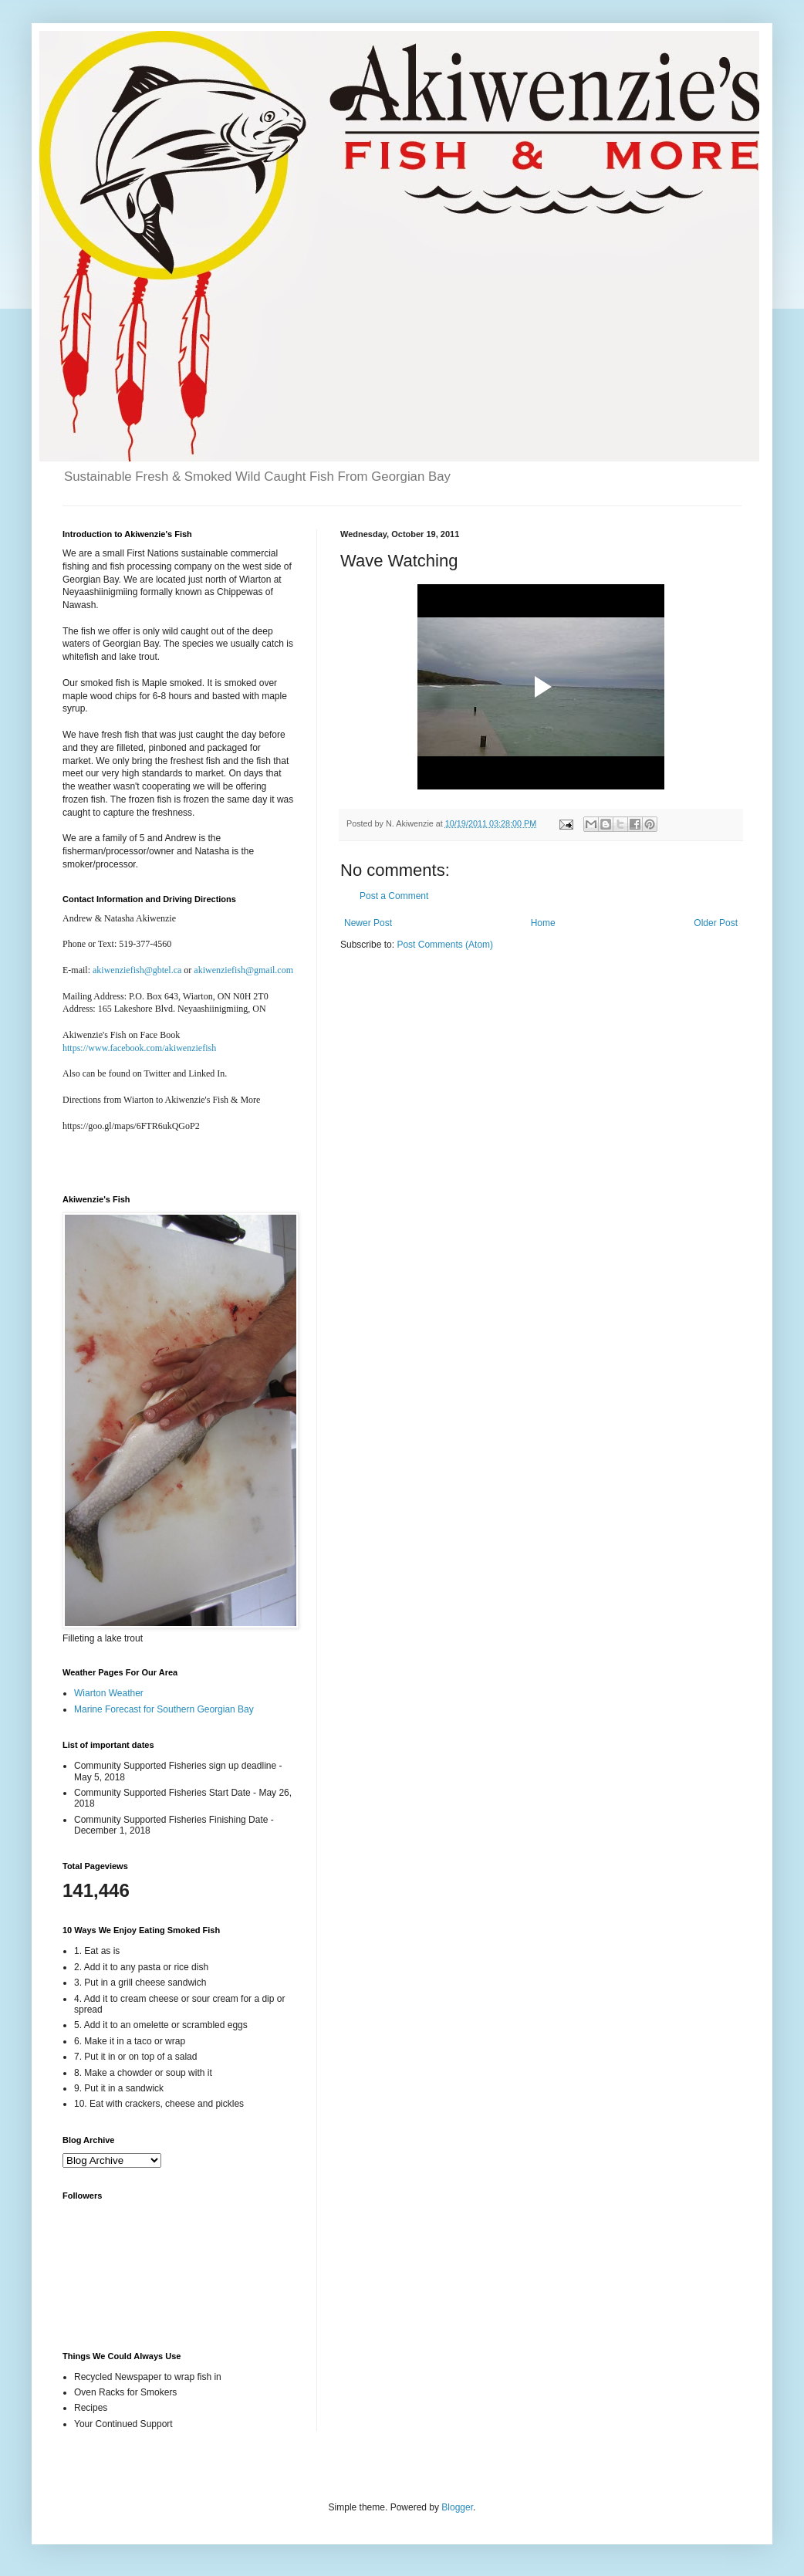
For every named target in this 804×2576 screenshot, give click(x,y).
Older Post (716, 923)
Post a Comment (394, 896)
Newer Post (368, 923)
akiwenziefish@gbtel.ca (137, 970)
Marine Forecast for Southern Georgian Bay (164, 1709)
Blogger (457, 2507)
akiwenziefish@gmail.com (243, 970)
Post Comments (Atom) (445, 944)
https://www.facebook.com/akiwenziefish (139, 1048)
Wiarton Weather (109, 1693)
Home (543, 923)
